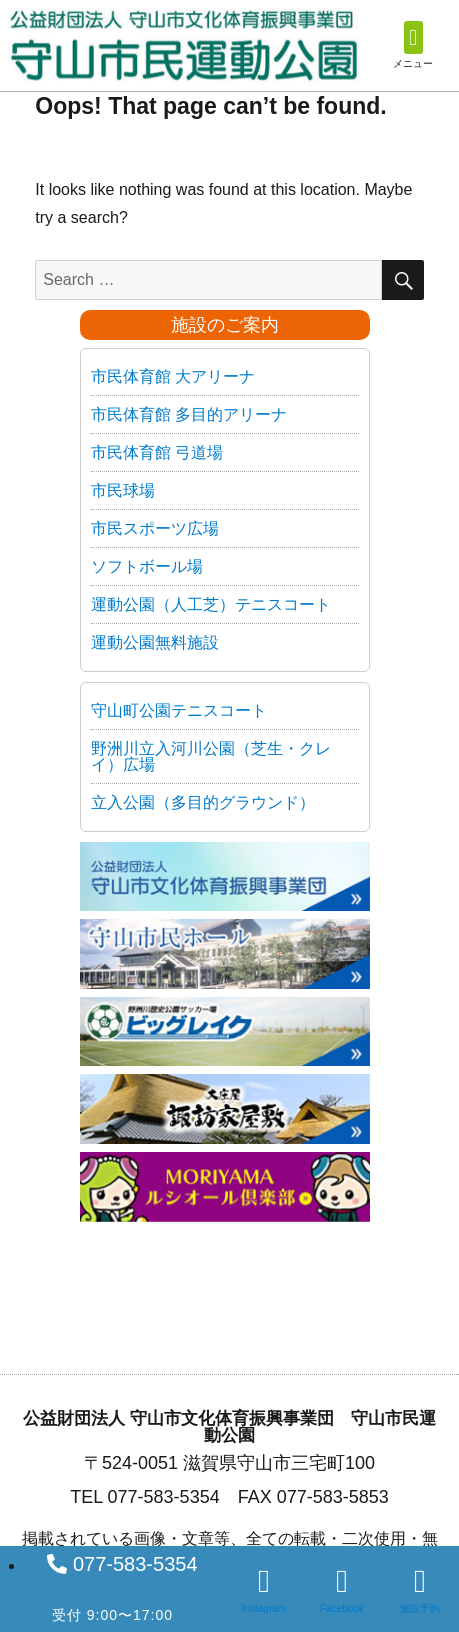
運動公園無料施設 (155, 642)
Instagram (264, 1608)
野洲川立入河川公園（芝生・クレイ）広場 (211, 756)
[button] (413, 37)
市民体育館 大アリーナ (173, 376)
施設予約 (420, 1608)
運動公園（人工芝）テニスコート (211, 604)
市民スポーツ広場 (155, 528)
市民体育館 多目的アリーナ (189, 414)
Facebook (342, 1608)
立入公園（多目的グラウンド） (203, 802)
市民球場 (123, 490)
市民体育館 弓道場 (157, 452)
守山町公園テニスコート (179, 710)
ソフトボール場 (147, 566)
